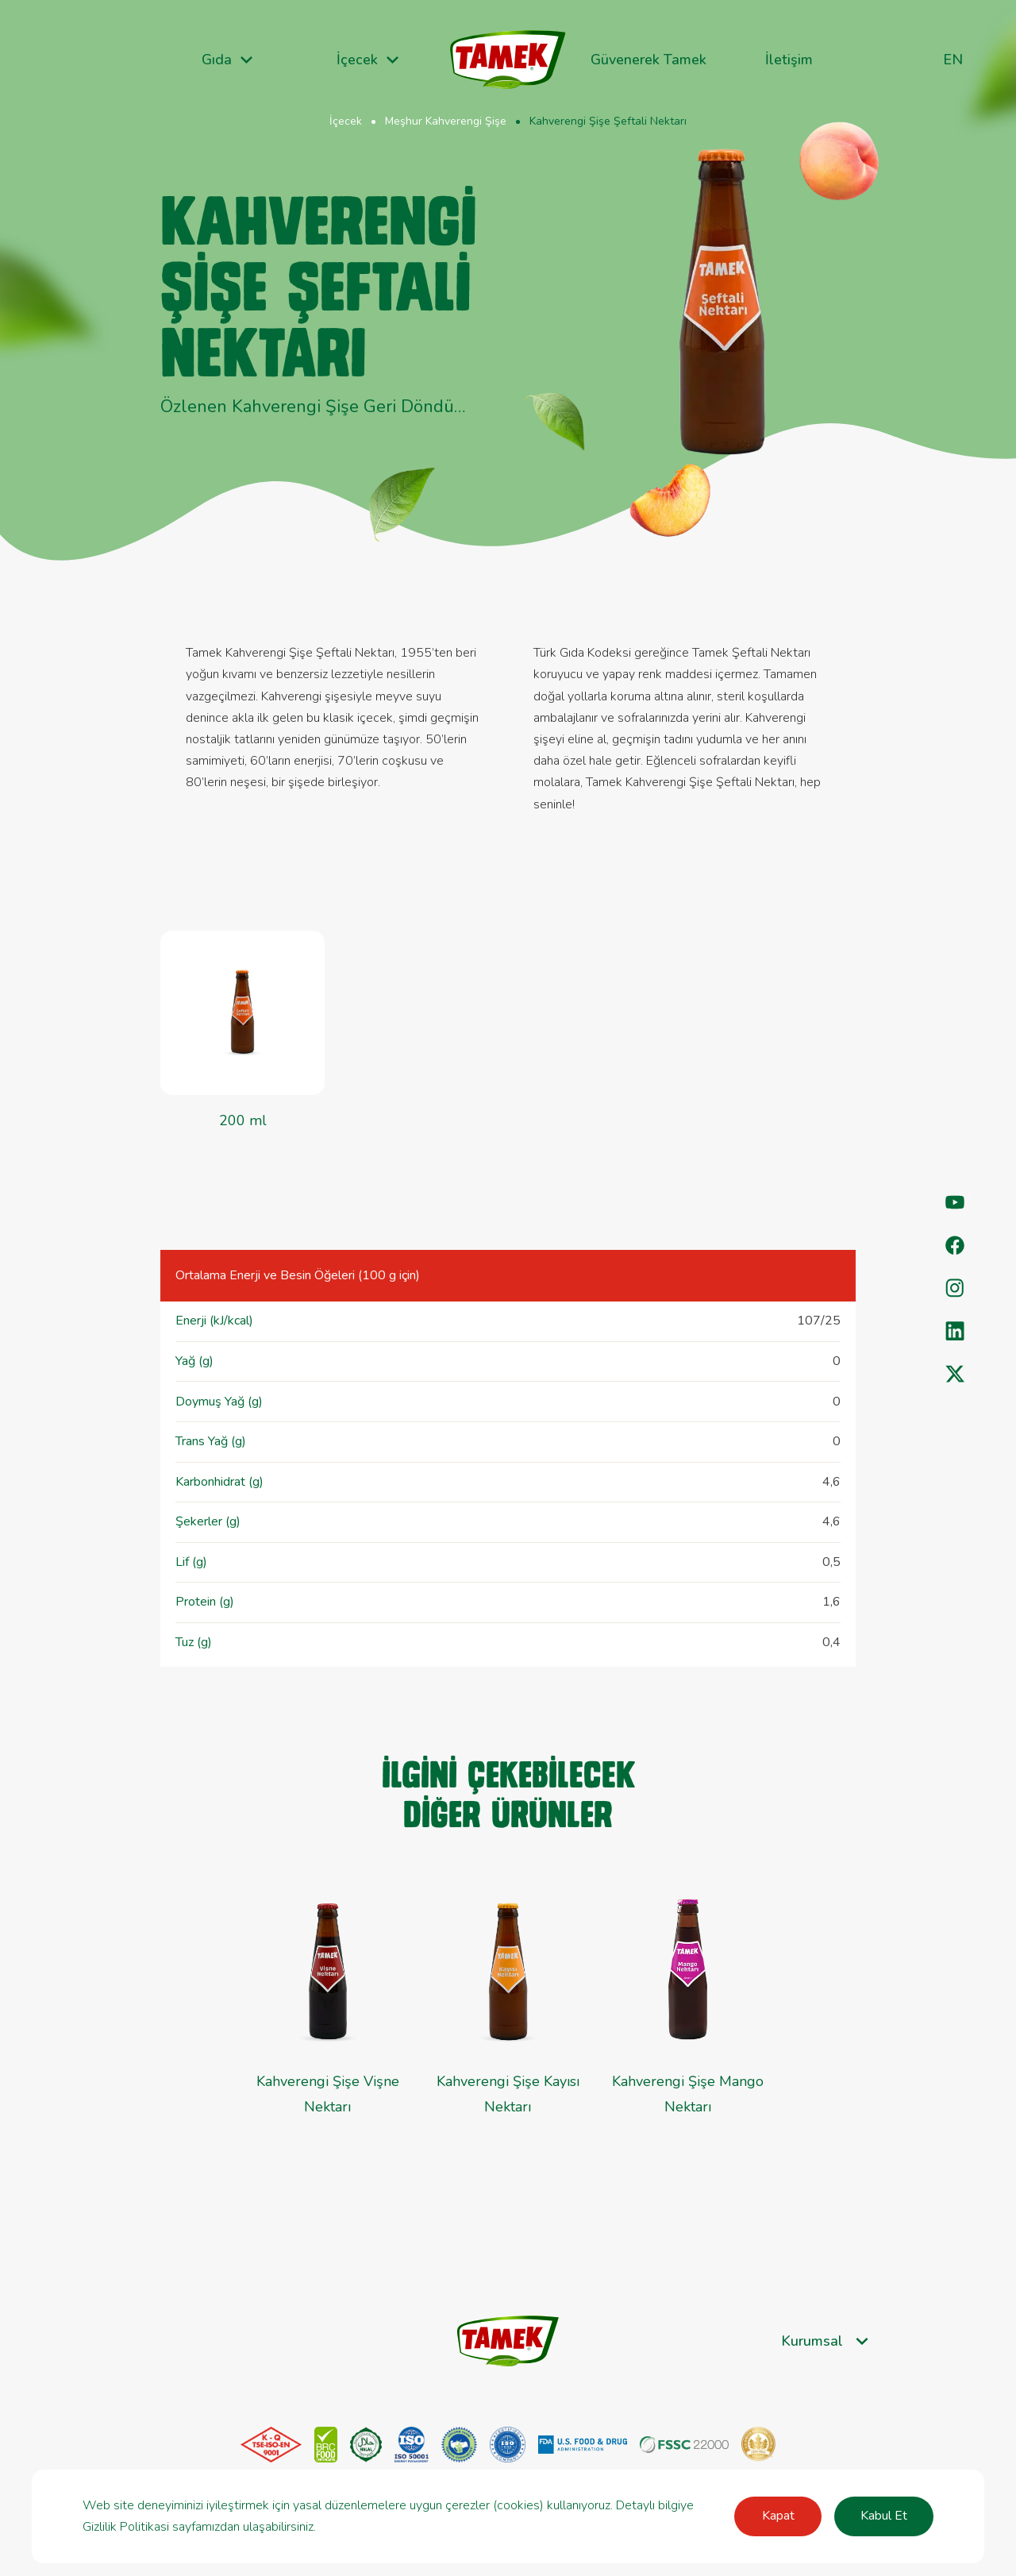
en (953, 59)
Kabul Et (883, 2515)
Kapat (778, 2515)
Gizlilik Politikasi (126, 2527)
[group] (688, 2013)
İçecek (345, 121)
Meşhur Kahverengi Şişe (445, 121)
